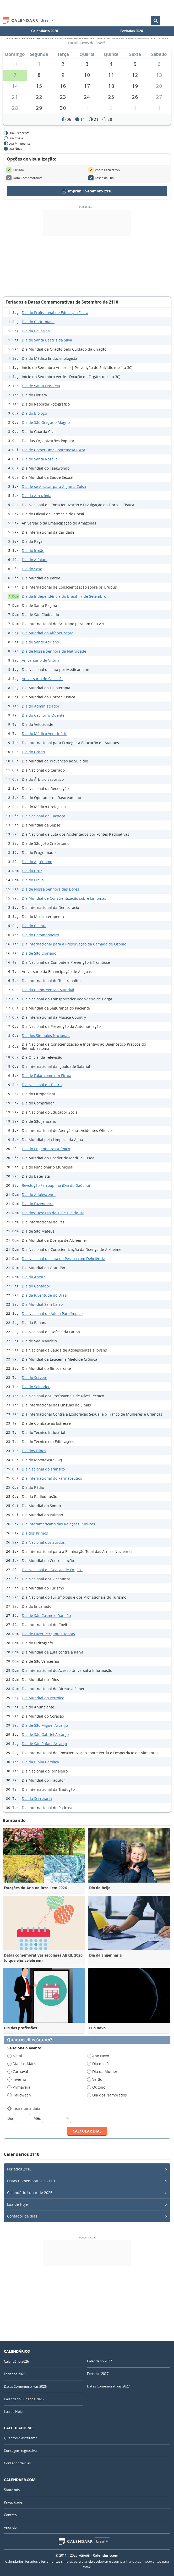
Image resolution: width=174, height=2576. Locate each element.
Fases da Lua (101, 177)
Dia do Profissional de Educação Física (55, 312)
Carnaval (19, 2071)
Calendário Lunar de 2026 (29, 2192)
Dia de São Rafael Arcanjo (44, 1743)
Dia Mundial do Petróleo (43, 1697)
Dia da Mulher (104, 2071)
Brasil (47, 20)
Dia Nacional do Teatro (42, 1084)
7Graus (84, 2555)
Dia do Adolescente (39, 1194)
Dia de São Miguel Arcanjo (45, 1725)
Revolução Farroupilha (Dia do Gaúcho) (56, 1185)
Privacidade (13, 2502)
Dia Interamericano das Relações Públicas (58, 1523)
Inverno (18, 2079)
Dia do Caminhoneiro (40, 934)
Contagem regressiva (20, 2450)
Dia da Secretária (37, 1798)
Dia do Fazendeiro (37, 1203)
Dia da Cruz (32, 870)
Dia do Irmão (33, 550)
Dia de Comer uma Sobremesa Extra (53, 449)
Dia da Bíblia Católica (40, 1761)
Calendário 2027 (99, 2361)
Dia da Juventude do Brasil (45, 1295)
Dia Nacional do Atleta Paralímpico (52, 1313)
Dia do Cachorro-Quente (43, 715)
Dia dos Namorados (108, 2095)
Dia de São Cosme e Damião (46, 1615)
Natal (16, 2056)
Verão (96, 2079)
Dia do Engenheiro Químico (46, 1148)
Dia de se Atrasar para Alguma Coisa (54, 486)
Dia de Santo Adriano (40, 642)
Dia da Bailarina (36, 330)
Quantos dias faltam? (29, 2040)
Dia (19, 2118)
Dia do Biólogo (34, 413)
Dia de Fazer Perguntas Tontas (48, 1633)
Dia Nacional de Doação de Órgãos (52, 1569)
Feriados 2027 (97, 2373)
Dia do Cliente (34, 925)
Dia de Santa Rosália (40, 459)
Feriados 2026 (131, 31)
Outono (98, 2087)
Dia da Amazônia (36, 495)
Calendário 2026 (44, 31)
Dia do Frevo (33, 879)
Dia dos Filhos (34, 1450)
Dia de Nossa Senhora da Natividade (54, 651)
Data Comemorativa (24, 177)
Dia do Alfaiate (34, 559)
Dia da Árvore (34, 1276)
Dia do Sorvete (34, 1377)
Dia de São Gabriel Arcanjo (45, 1734)
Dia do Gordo (33, 751)
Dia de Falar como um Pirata (46, 1075)
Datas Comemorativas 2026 (25, 2386)
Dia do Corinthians (38, 321)
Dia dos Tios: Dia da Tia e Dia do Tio (53, 1212)
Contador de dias (22, 2216)
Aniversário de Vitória (40, 660)
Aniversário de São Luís (42, 678)
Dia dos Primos (35, 1533)
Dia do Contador (36, 1286)
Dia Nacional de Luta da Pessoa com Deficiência (63, 1258)
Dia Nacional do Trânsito (43, 1469)
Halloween (20, 2095)
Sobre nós (12, 2489)
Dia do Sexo (32, 568)
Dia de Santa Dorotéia (41, 385)
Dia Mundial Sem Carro (42, 1304)
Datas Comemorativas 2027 (108, 2386)
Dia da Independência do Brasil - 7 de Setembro (64, 596)
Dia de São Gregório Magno (46, 422)
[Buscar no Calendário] (155, 20)
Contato (10, 2514)
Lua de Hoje (17, 2204)
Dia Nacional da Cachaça (43, 815)
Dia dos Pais (102, 2063)
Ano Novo (99, 2056)
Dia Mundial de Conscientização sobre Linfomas (64, 898)
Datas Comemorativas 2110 (31, 2180)
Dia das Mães (23, 2063)
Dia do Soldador (36, 1386)
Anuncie (10, 2527)
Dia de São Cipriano (39, 953)
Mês (52, 2118)
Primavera (20, 2087)
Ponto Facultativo (104, 170)
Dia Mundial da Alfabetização (47, 632)
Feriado (15, 170)
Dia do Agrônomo (37, 861)
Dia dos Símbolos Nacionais (46, 1035)
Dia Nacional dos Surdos (43, 1542)
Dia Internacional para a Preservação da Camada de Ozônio (74, 944)
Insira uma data (25, 2108)
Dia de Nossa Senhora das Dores (50, 889)
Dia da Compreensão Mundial (48, 989)
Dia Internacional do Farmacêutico (52, 1478)
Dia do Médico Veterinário (44, 733)
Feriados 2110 (19, 2169)
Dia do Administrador (40, 706)
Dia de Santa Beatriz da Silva (47, 340)
